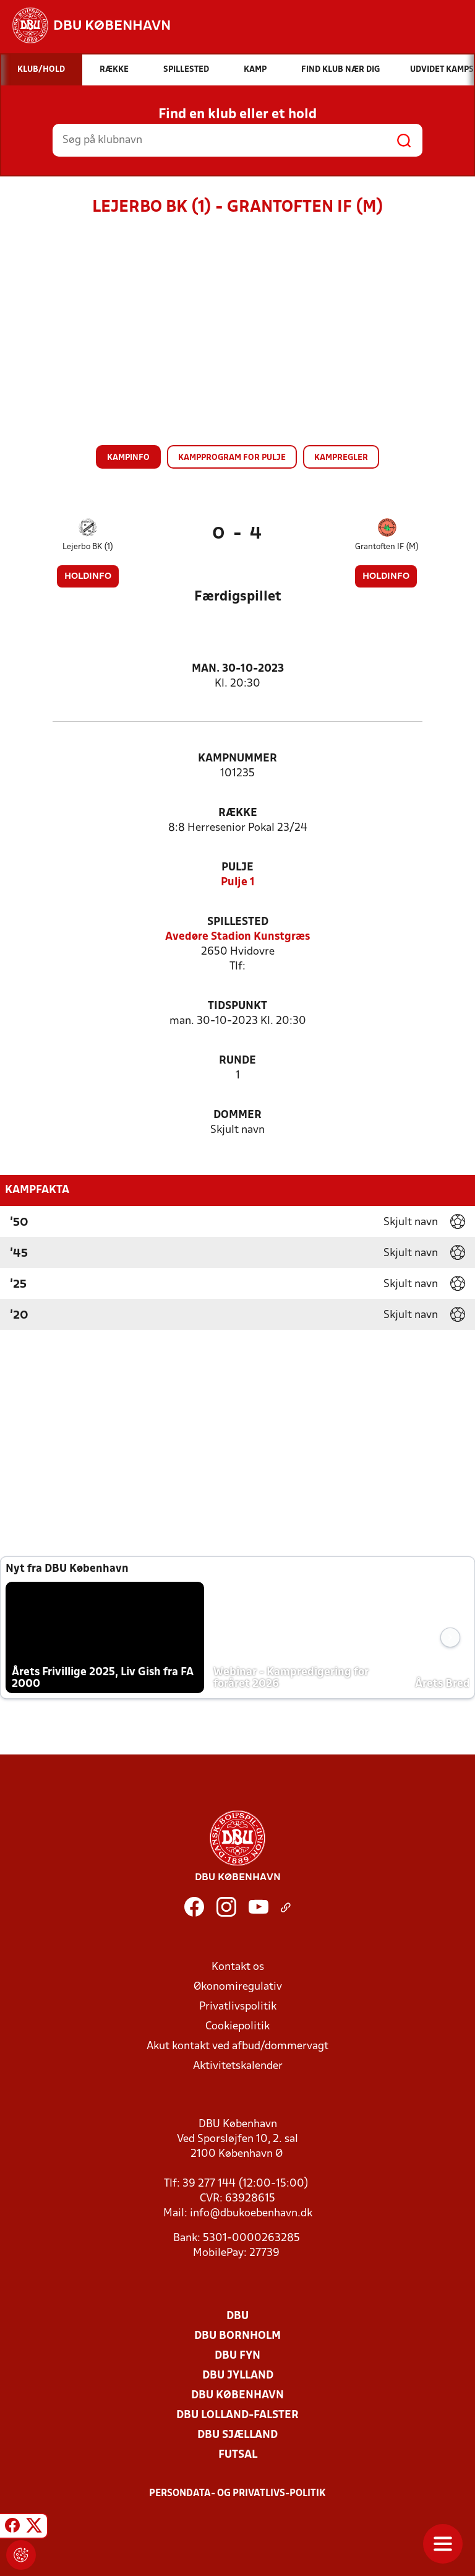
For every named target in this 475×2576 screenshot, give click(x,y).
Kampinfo (128, 458)
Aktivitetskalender (238, 2066)
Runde (237, 1061)
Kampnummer (237, 758)
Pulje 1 (238, 882)
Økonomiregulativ (238, 1987)
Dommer (237, 1115)
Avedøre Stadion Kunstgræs (237, 937)
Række (237, 813)
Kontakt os (238, 1967)
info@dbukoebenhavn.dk (251, 2213)
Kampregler (341, 458)
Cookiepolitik (237, 2026)
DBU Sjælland (237, 2435)
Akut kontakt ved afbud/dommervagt (237, 2046)
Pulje (237, 867)
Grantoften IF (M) (387, 547)
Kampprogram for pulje (232, 458)
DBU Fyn (237, 2356)
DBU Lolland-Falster (237, 2415)
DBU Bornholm (237, 2336)
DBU (237, 2316)
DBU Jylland (237, 2375)
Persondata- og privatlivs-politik (237, 2493)
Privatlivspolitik (237, 2006)
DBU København (237, 2395)
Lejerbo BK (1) (87, 547)
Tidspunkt (237, 1006)
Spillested (237, 922)
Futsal (237, 2455)
